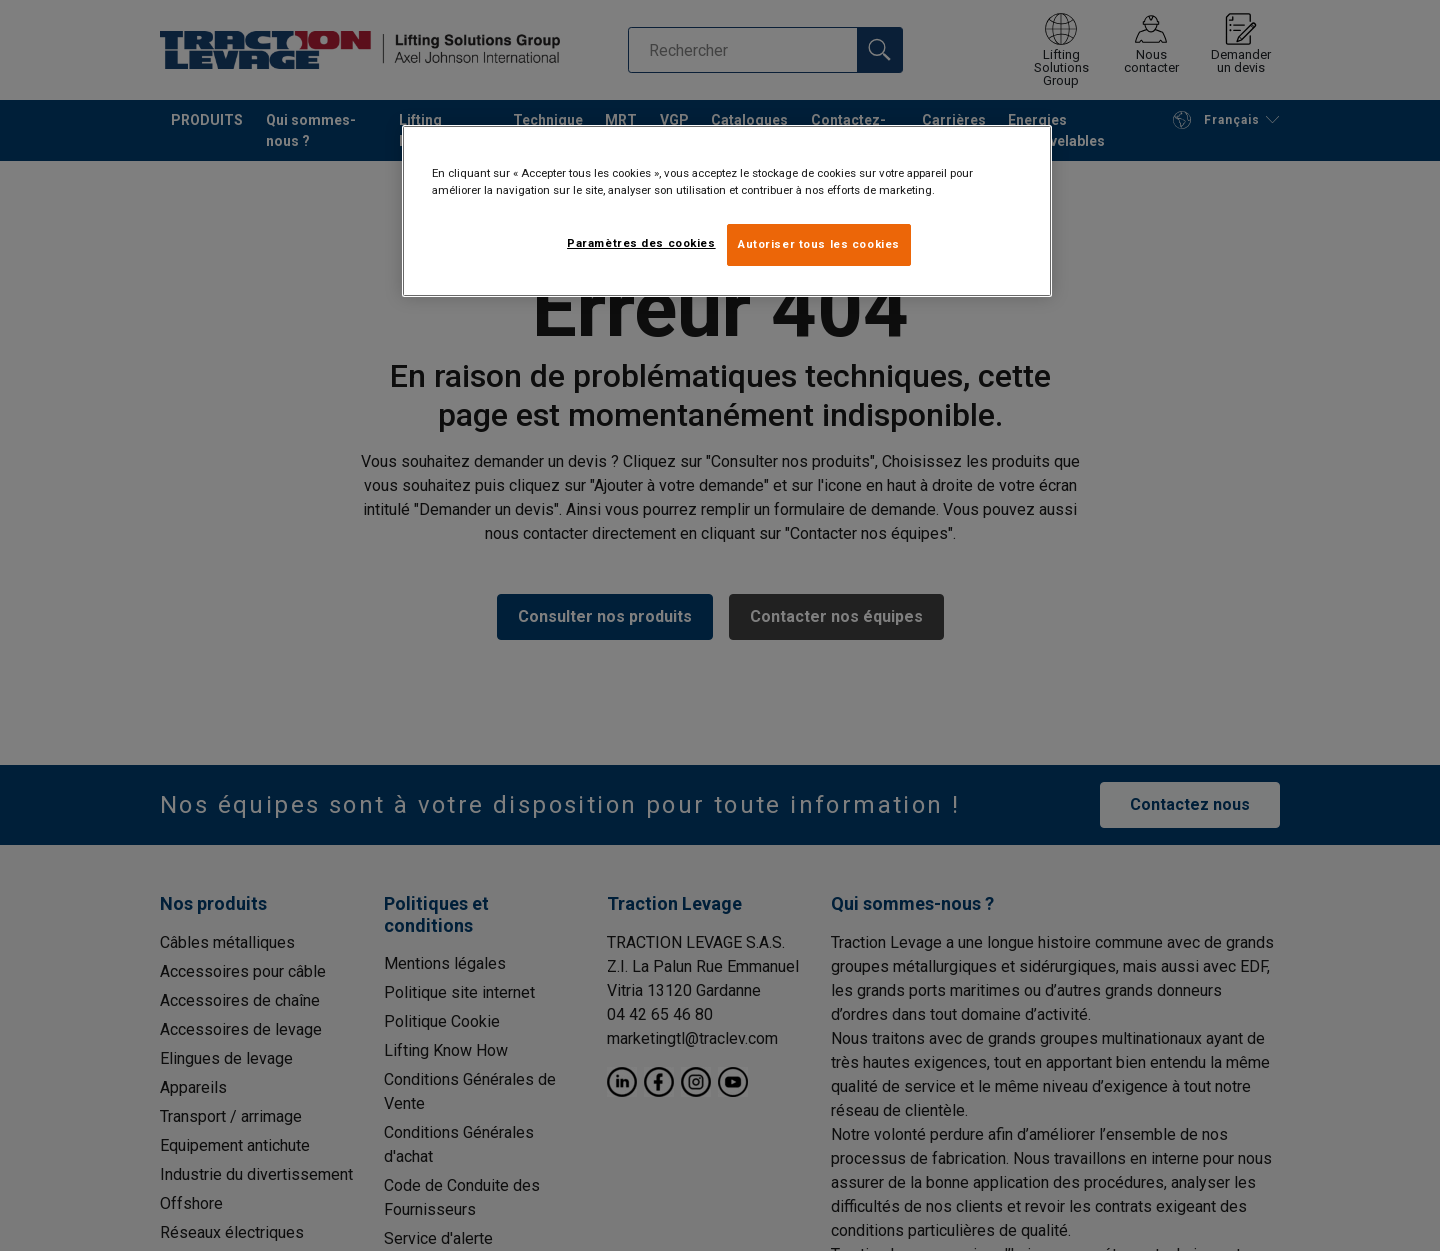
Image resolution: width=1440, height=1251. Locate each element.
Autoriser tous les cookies (819, 244)
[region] (727, 211)
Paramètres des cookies (641, 243)
